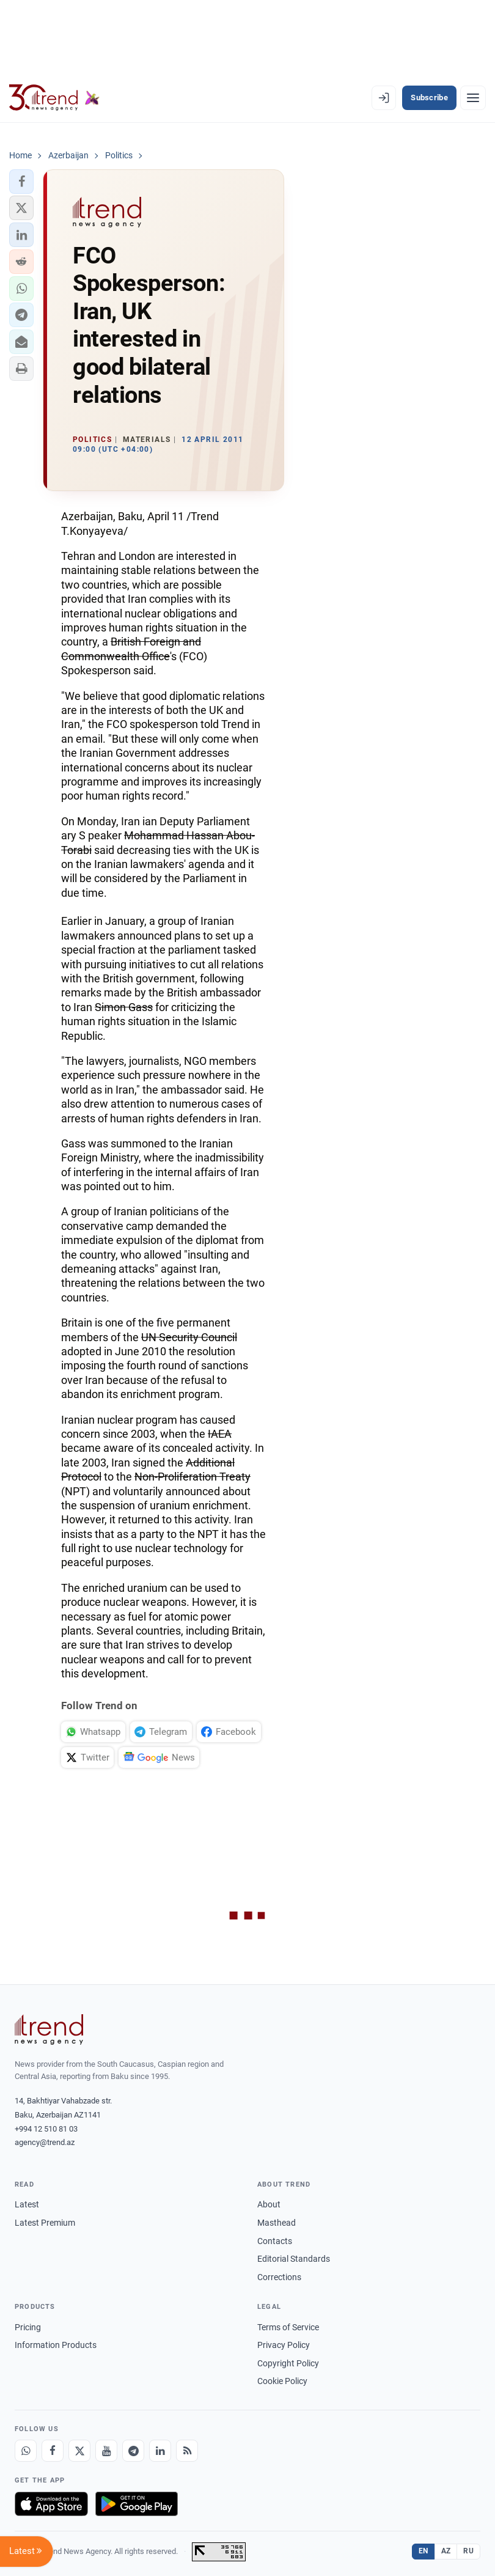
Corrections (279, 2277)
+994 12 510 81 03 (46, 2128)
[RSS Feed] (187, 2451)
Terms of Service (288, 2327)
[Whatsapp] (26, 2451)
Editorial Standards (293, 2259)
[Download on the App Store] (51, 2504)
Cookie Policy (282, 2381)
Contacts (274, 2241)
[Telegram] (133, 2451)
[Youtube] (106, 2451)
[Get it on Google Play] (136, 2504)
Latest (27, 2204)
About (268, 2204)
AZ (446, 2551)
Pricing (28, 2327)
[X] (79, 2451)
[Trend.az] (54, 97)
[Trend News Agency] (49, 2029)
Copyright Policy (288, 2363)
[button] (21, 181)
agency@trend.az (45, 2142)
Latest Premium (45, 2223)
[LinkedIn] (160, 2451)
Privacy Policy (283, 2345)
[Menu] (473, 98)
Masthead (276, 2223)
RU (468, 2551)
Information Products (56, 2345)
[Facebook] (53, 2451)
